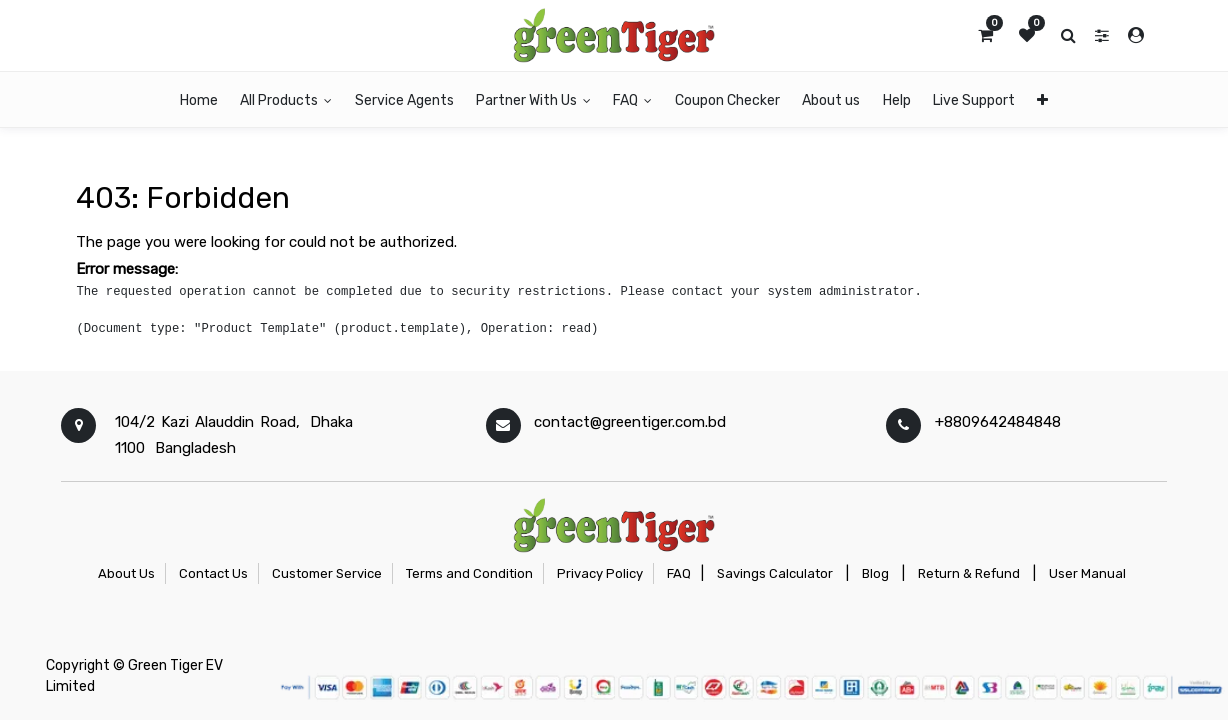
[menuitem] (199, 99)
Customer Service (327, 573)
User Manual (1087, 573)
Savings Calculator (775, 573)
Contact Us (213, 573)
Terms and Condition (469, 573)
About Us (126, 573)
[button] (1042, 99)
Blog (875, 573)
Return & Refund (969, 573)
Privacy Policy (600, 573)
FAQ (679, 573)
